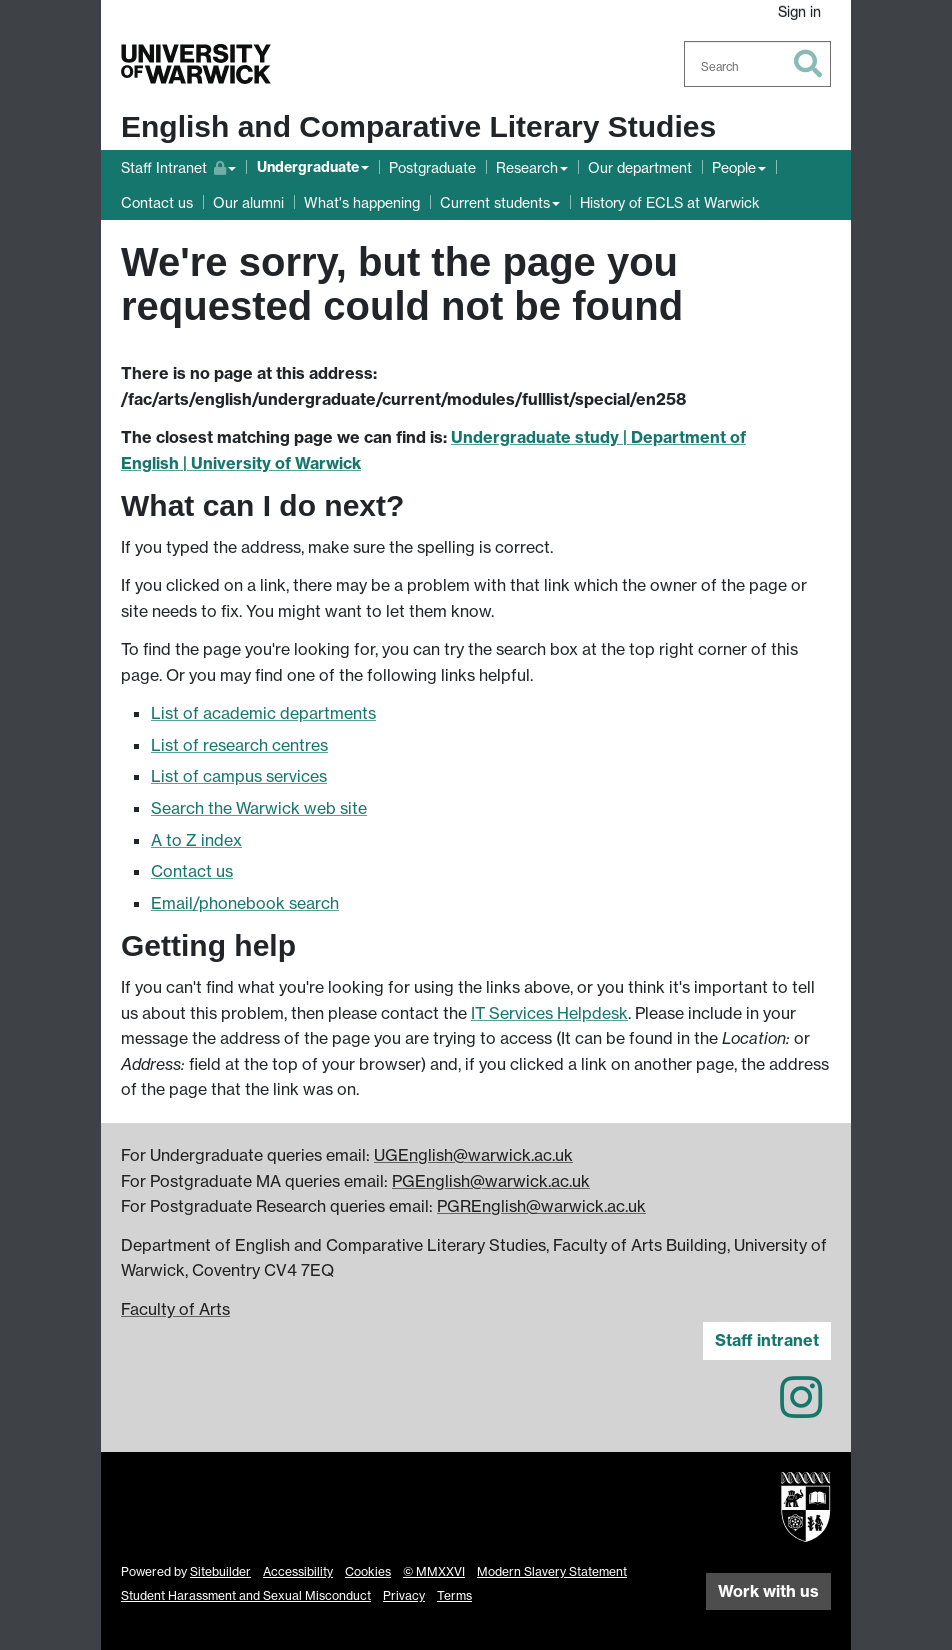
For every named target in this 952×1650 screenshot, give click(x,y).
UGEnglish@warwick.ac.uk (473, 1155)
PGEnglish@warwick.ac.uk (491, 1181)
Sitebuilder (220, 1571)
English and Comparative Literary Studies (418, 126)
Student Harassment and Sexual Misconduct (246, 1595)
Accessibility (298, 1571)
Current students (495, 202)
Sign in (799, 11)
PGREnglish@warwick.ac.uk (541, 1206)
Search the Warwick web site (259, 808)
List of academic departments (263, 713)
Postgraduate (432, 167)
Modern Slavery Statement (552, 1571)
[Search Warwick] (758, 64)
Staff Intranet (178, 165)
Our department (640, 167)
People (734, 167)
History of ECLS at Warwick (670, 202)
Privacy (404, 1595)
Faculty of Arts (175, 1309)
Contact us (157, 202)
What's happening (362, 202)
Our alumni (248, 202)
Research (527, 167)
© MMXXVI (434, 1571)
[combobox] (758, 64)
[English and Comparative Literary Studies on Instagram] (801, 1409)
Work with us (768, 1591)
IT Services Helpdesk (549, 1013)
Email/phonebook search (245, 903)
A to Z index (196, 840)
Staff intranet (767, 1340)
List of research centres (239, 745)
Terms (454, 1595)
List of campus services (239, 776)
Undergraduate (308, 167)
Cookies (368, 1571)
